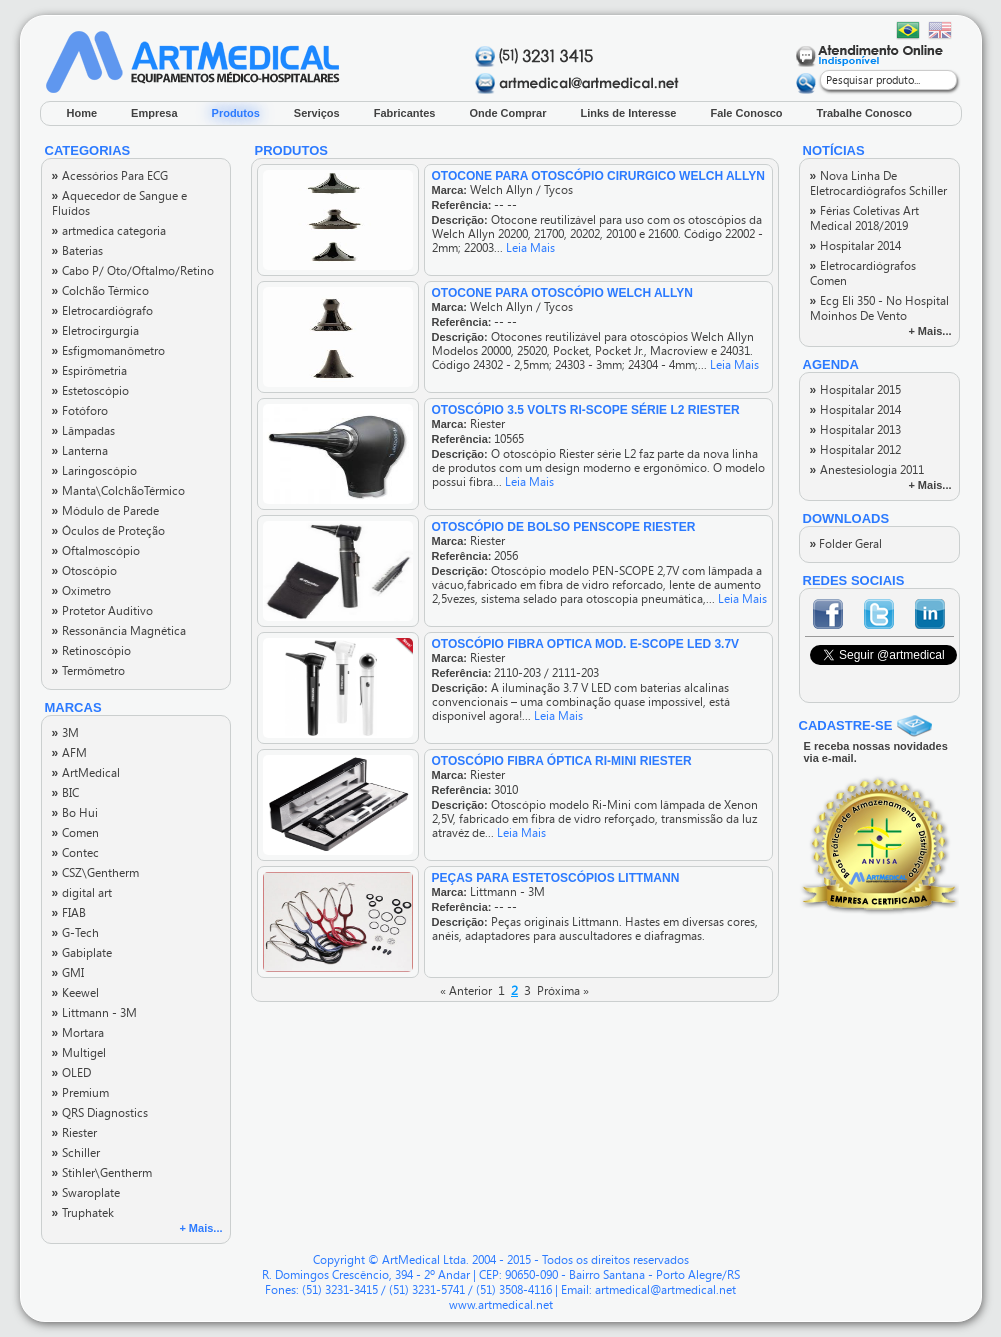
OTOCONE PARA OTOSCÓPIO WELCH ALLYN (562, 293)
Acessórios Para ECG (110, 176)
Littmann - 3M (94, 1013)
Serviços (317, 113)
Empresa (154, 113)
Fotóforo (80, 411)
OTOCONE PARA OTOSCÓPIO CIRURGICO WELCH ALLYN (598, 176)
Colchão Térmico (100, 291)
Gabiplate (82, 953)
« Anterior (466, 991)
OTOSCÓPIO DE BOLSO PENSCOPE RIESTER (564, 527)
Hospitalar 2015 (855, 390)
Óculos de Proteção (108, 531)
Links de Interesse (628, 113)
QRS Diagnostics (100, 1113)
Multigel (79, 1053)
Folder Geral (846, 544)
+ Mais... (200, 1228)
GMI (68, 973)
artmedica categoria (109, 231)
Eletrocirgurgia (95, 331)
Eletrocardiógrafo (102, 311)
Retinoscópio (91, 651)
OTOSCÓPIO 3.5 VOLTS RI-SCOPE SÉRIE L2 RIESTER (586, 410)
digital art (82, 893)
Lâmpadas (83, 431)
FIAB (69, 913)
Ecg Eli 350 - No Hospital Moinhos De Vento (879, 308)
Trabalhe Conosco (864, 113)
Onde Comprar (507, 113)
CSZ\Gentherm (95, 873)
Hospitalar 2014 (855, 246)
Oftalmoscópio (96, 551)
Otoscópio (84, 571)
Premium (80, 1093)
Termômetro (88, 671)
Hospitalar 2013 (855, 430)
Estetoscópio (90, 391)
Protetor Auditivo (102, 611)
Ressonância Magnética (119, 631)
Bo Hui (75, 813)
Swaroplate (86, 1193)
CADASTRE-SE (846, 725)
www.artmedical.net (501, 1305)
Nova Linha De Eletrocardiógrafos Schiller (878, 183)
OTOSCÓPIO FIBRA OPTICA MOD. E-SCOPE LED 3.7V (586, 644)
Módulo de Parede (105, 511)
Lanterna (80, 451)
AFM (69, 753)
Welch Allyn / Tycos (521, 190)
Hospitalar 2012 (855, 450)
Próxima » (563, 991)
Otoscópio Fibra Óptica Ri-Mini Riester (562, 761)
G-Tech (75, 933)
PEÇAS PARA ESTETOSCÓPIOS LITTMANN (556, 878)
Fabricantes (405, 113)
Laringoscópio (94, 471)
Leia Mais (530, 248)
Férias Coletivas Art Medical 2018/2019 (864, 218)
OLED (71, 1073)
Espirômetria (89, 371)
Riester (74, 1133)
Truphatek (83, 1213)
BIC (65, 793)
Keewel (75, 993)
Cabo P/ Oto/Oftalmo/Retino (133, 271)
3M (65, 733)
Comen (75, 833)
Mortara (78, 1033)
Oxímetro (81, 591)
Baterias (77, 251)
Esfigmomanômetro (108, 351)
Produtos (236, 113)
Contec (75, 853)
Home (82, 113)
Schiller (76, 1153)
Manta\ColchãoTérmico (118, 491)
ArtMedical (86, 773)
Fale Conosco (746, 113)
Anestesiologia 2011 (867, 470)
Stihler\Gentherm (102, 1173)
